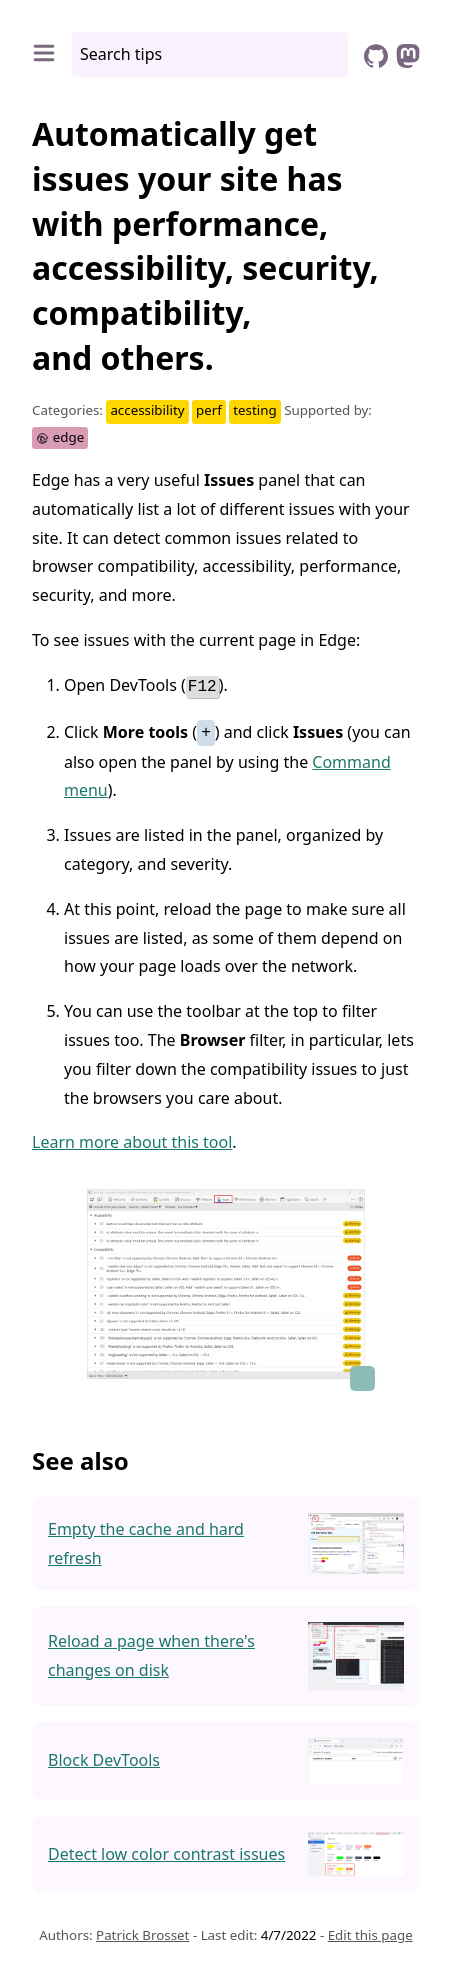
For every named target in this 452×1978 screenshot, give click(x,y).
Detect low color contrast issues (166, 1852)
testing (254, 410)
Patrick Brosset (142, 1933)
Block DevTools (104, 1758)
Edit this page (370, 1933)
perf (209, 410)
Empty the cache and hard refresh (146, 1541)
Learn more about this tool (132, 1141)
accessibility (147, 410)
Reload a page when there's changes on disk (151, 1653)
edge (60, 437)
